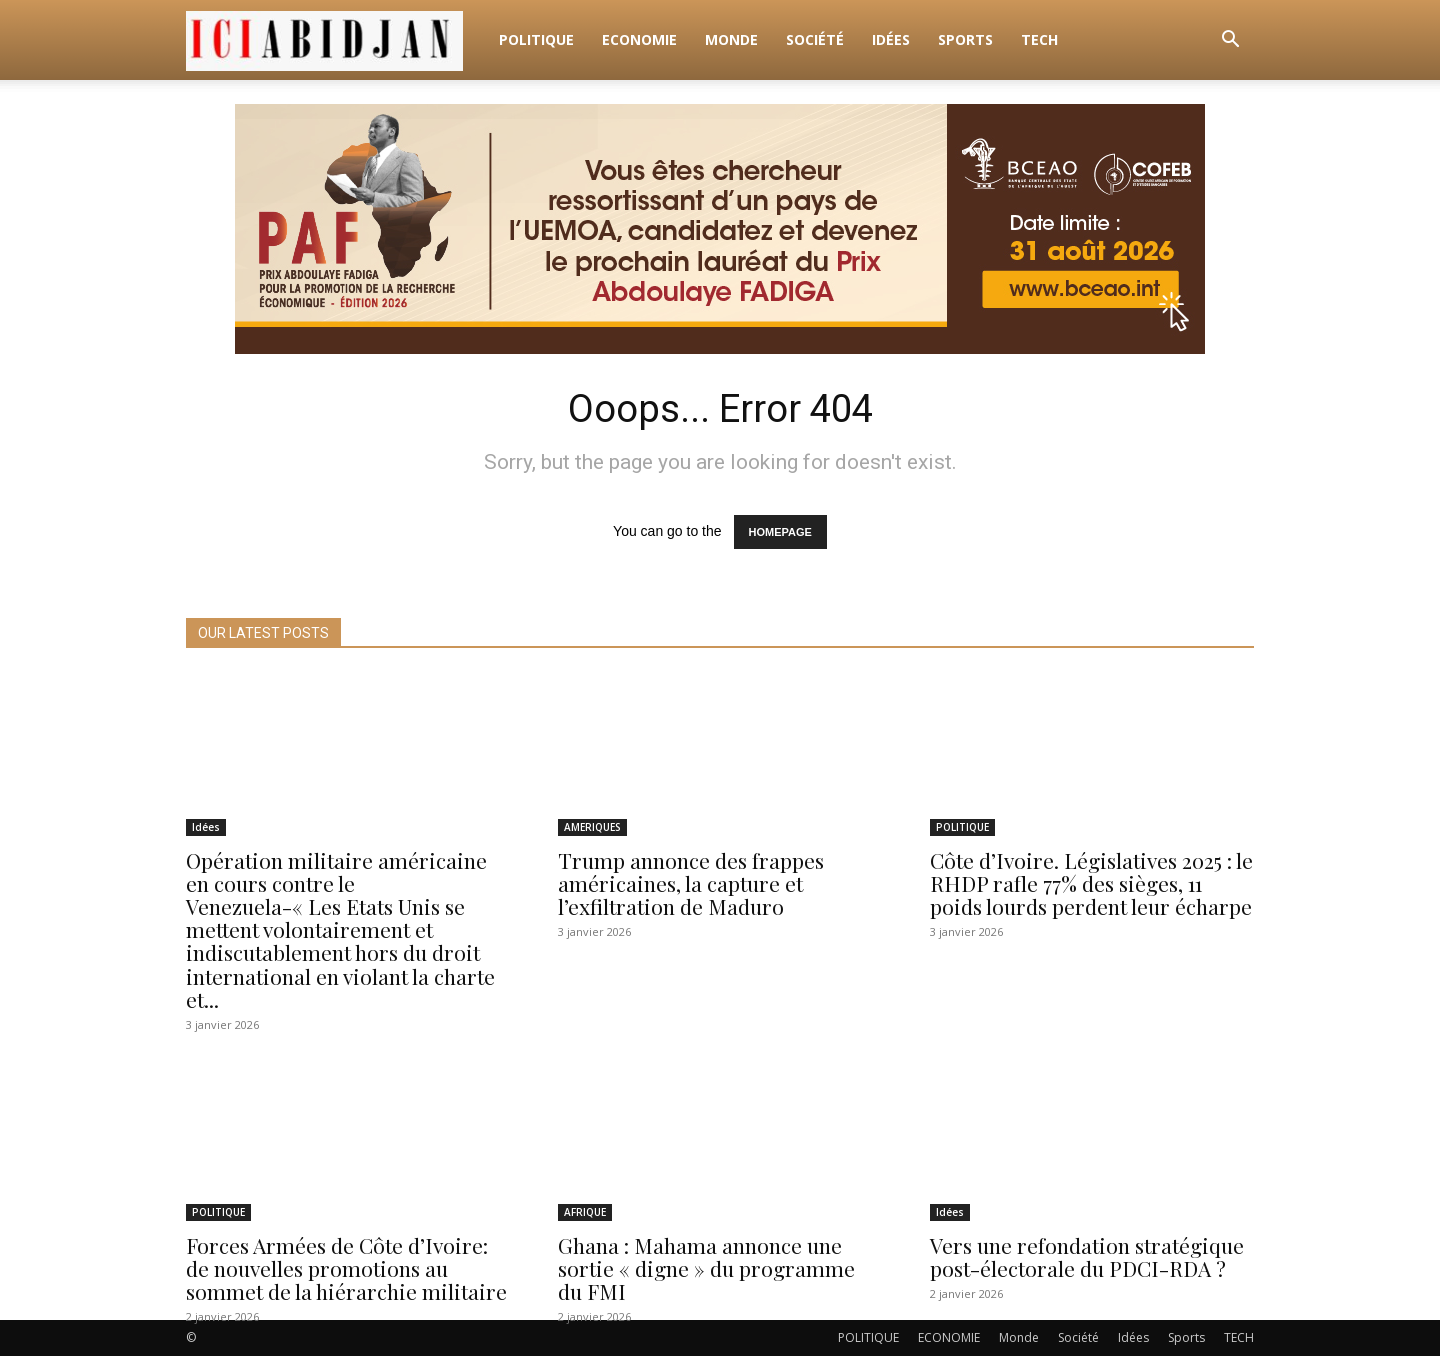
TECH (1039, 39)
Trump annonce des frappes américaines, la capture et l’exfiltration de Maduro (691, 886)
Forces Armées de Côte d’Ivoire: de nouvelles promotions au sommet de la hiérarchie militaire (346, 1270)
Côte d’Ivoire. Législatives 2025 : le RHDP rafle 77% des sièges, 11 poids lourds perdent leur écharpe (1091, 886)
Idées (891, 39)
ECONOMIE (639, 39)
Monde (731, 39)
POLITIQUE (536, 39)
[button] (1230, 41)
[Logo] (335, 40)
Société (815, 39)
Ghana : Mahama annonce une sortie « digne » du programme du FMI (706, 1270)
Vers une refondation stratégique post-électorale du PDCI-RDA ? (1087, 1258)
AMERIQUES (592, 830)
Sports (965, 39)
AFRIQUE (585, 1214)
